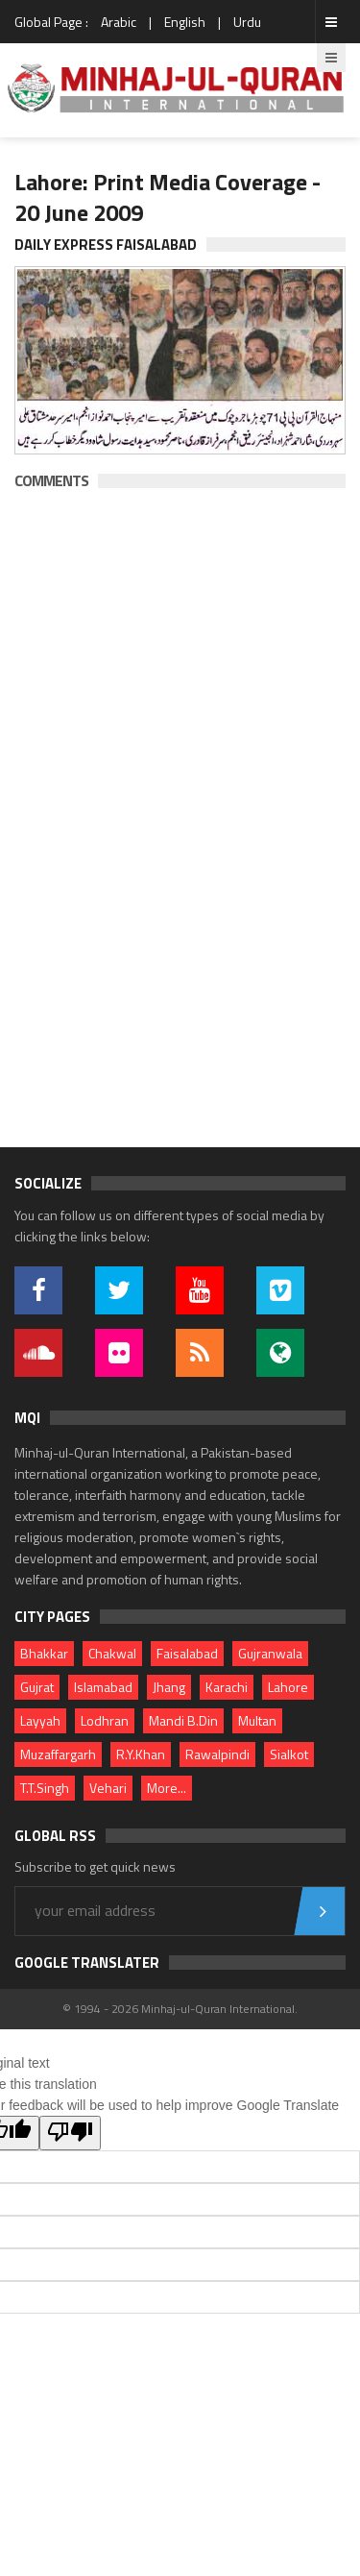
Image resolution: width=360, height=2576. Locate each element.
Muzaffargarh (58, 1754)
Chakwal (112, 1653)
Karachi (226, 1687)
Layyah (40, 1720)
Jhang (169, 1687)
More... (166, 1788)
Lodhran (105, 1720)
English (184, 22)
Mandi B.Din (183, 1720)
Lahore (288, 1687)
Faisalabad (187, 1653)
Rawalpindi (217, 1754)
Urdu (247, 22)
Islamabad (103, 1687)
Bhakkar (44, 1653)
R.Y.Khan (140, 1754)
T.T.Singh (44, 1788)
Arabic (118, 22)
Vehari (108, 1788)
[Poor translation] (70, 2133)
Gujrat (37, 1687)
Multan (257, 1720)
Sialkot (289, 1754)
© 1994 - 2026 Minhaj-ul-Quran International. (180, 2008)
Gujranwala (270, 1653)
